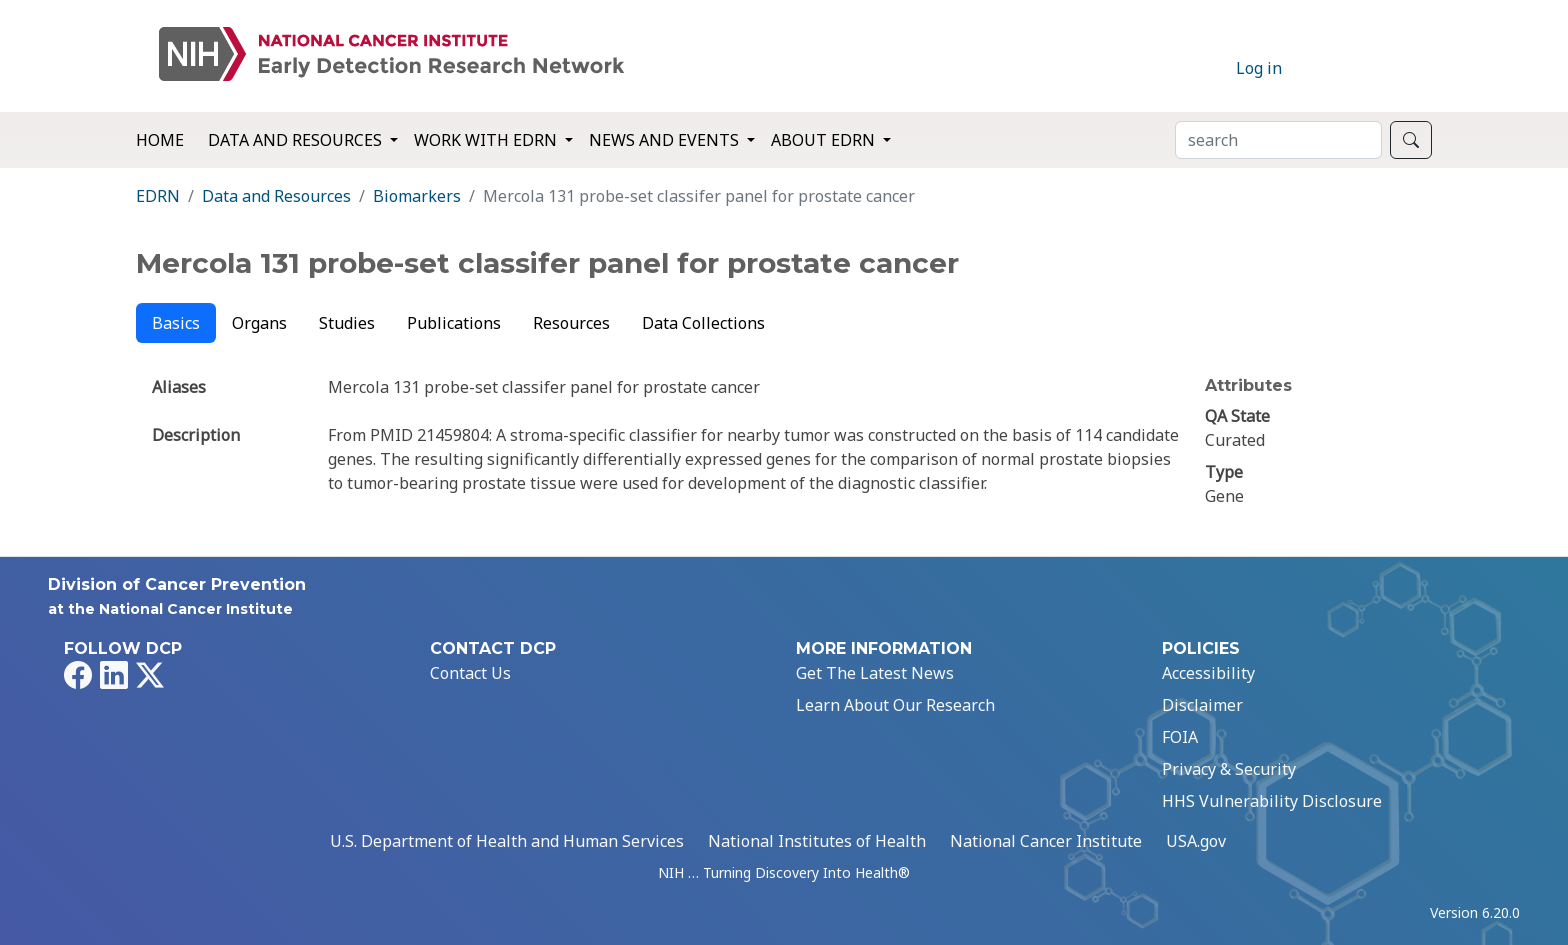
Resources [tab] (571, 323)
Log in (1259, 68)
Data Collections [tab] (703, 323)
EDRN (158, 196)
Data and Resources (276, 196)
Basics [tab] (176, 323)
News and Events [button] (666, 140)
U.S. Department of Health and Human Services (507, 841)
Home (160, 140)
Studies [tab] (347, 323)
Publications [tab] (454, 323)
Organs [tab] (259, 323)
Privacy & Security (1229, 769)
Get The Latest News (875, 673)
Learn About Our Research (895, 705)
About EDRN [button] (825, 140)
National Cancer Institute (1046, 841)
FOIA (1180, 737)
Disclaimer (1202, 705)
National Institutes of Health (817, 841)
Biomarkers (417, 196)
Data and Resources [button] (297, 140)
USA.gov (1196, 841)
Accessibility (1208, 673)
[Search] (1278, 140)
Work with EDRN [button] (487, 140)
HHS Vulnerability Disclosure (1272, 801)
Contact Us (470, 673)
